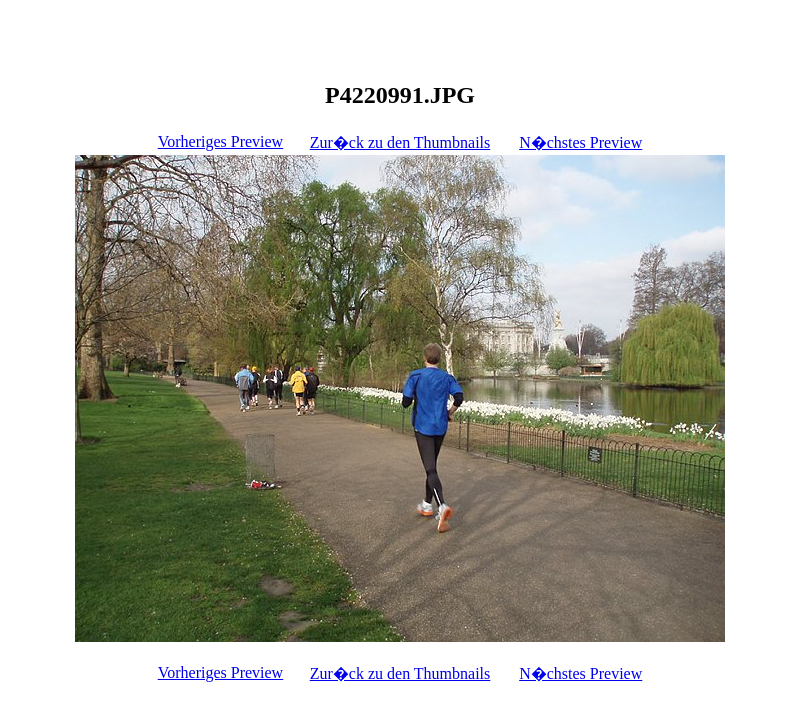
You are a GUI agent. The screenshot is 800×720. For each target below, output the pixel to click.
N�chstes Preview (580, 142)
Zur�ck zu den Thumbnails (400, 142)
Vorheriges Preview (220, 141)
